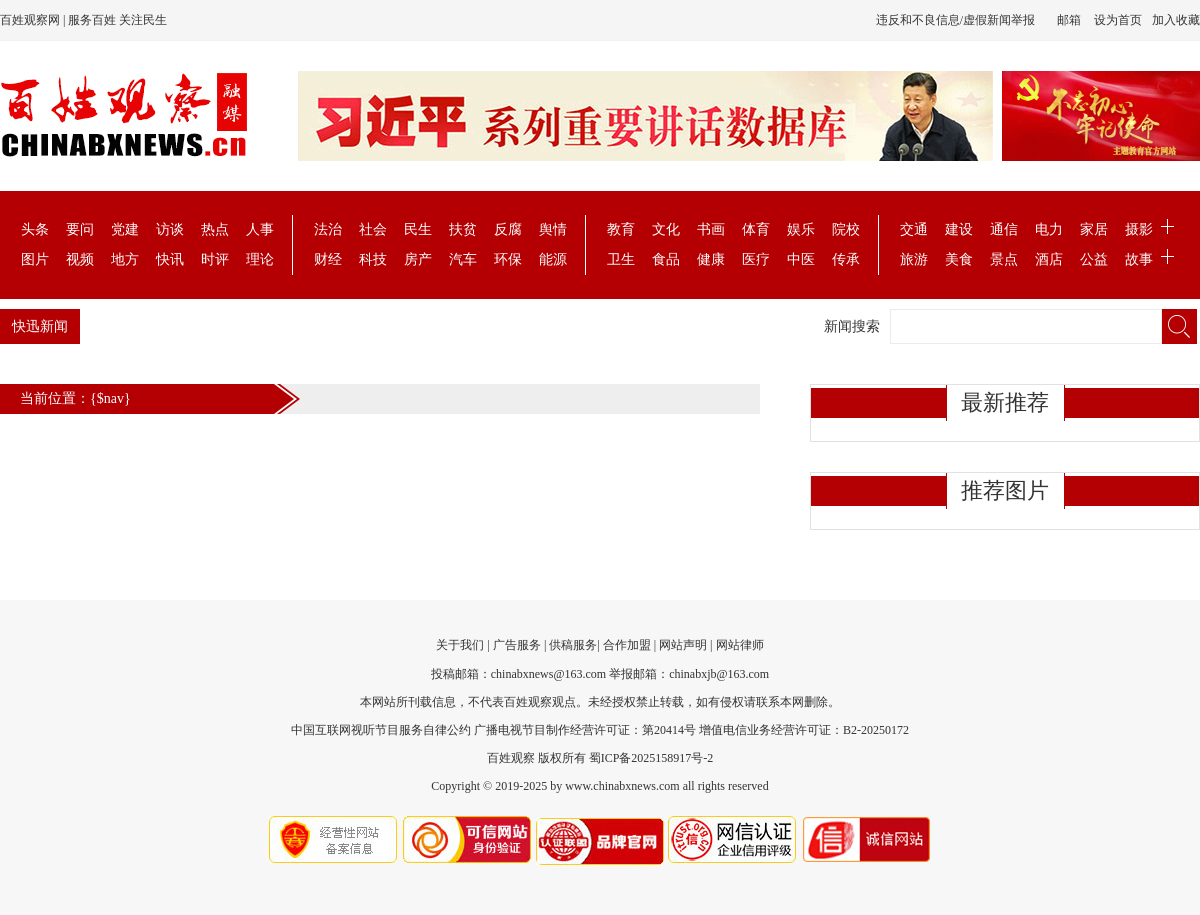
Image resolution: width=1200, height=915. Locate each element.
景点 (1004, 259)
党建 (125, 229)
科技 (373, 259)
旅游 (914, 259)
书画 (711, 229)
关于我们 (460, 645)
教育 (621, 229)
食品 (666, 259)
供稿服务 (573, 645)
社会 (373, 229)
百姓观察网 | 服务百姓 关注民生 (83, 20)
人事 (260, 229)
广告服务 (517, 645)
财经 (328, 259)
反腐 (508, 229)
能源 (553, 259)
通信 (1004, 229)
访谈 (170, 229)
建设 (959, 229)
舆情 (553, 229)
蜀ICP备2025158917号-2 (651, 758)
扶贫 (463, 229)
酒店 (1049, 259)
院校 (846, 229)
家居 (1094, 229)
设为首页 (1118, 20)
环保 (508, 259)
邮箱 (1069, 20)
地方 (125, 259)
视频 (80, 259)
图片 (35, 259)
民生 (418, 229)
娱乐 (801, 229)
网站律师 (740, 645)
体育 (756, 229)
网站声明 (683, 645)
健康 (711, 259)
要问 (80, 229)
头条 (35, 229)
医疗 (756, 259)
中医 (801, 259)
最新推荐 (1005, 402)
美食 (959, 259)
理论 (260, 259)
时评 (215, 259)
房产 (418, 259)
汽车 (463, 259)
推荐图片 (1005, 490)
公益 (1094, 259)
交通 (914, 229)
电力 (1049, 229)
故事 (1139, 259)
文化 (666, 229)
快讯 (170, 259)
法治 (328, 229)
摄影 (1139, 229)
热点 (215, 229)
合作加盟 (627, 645)
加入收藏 (1176, 20)
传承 (846, 259)
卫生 (621, 259)
